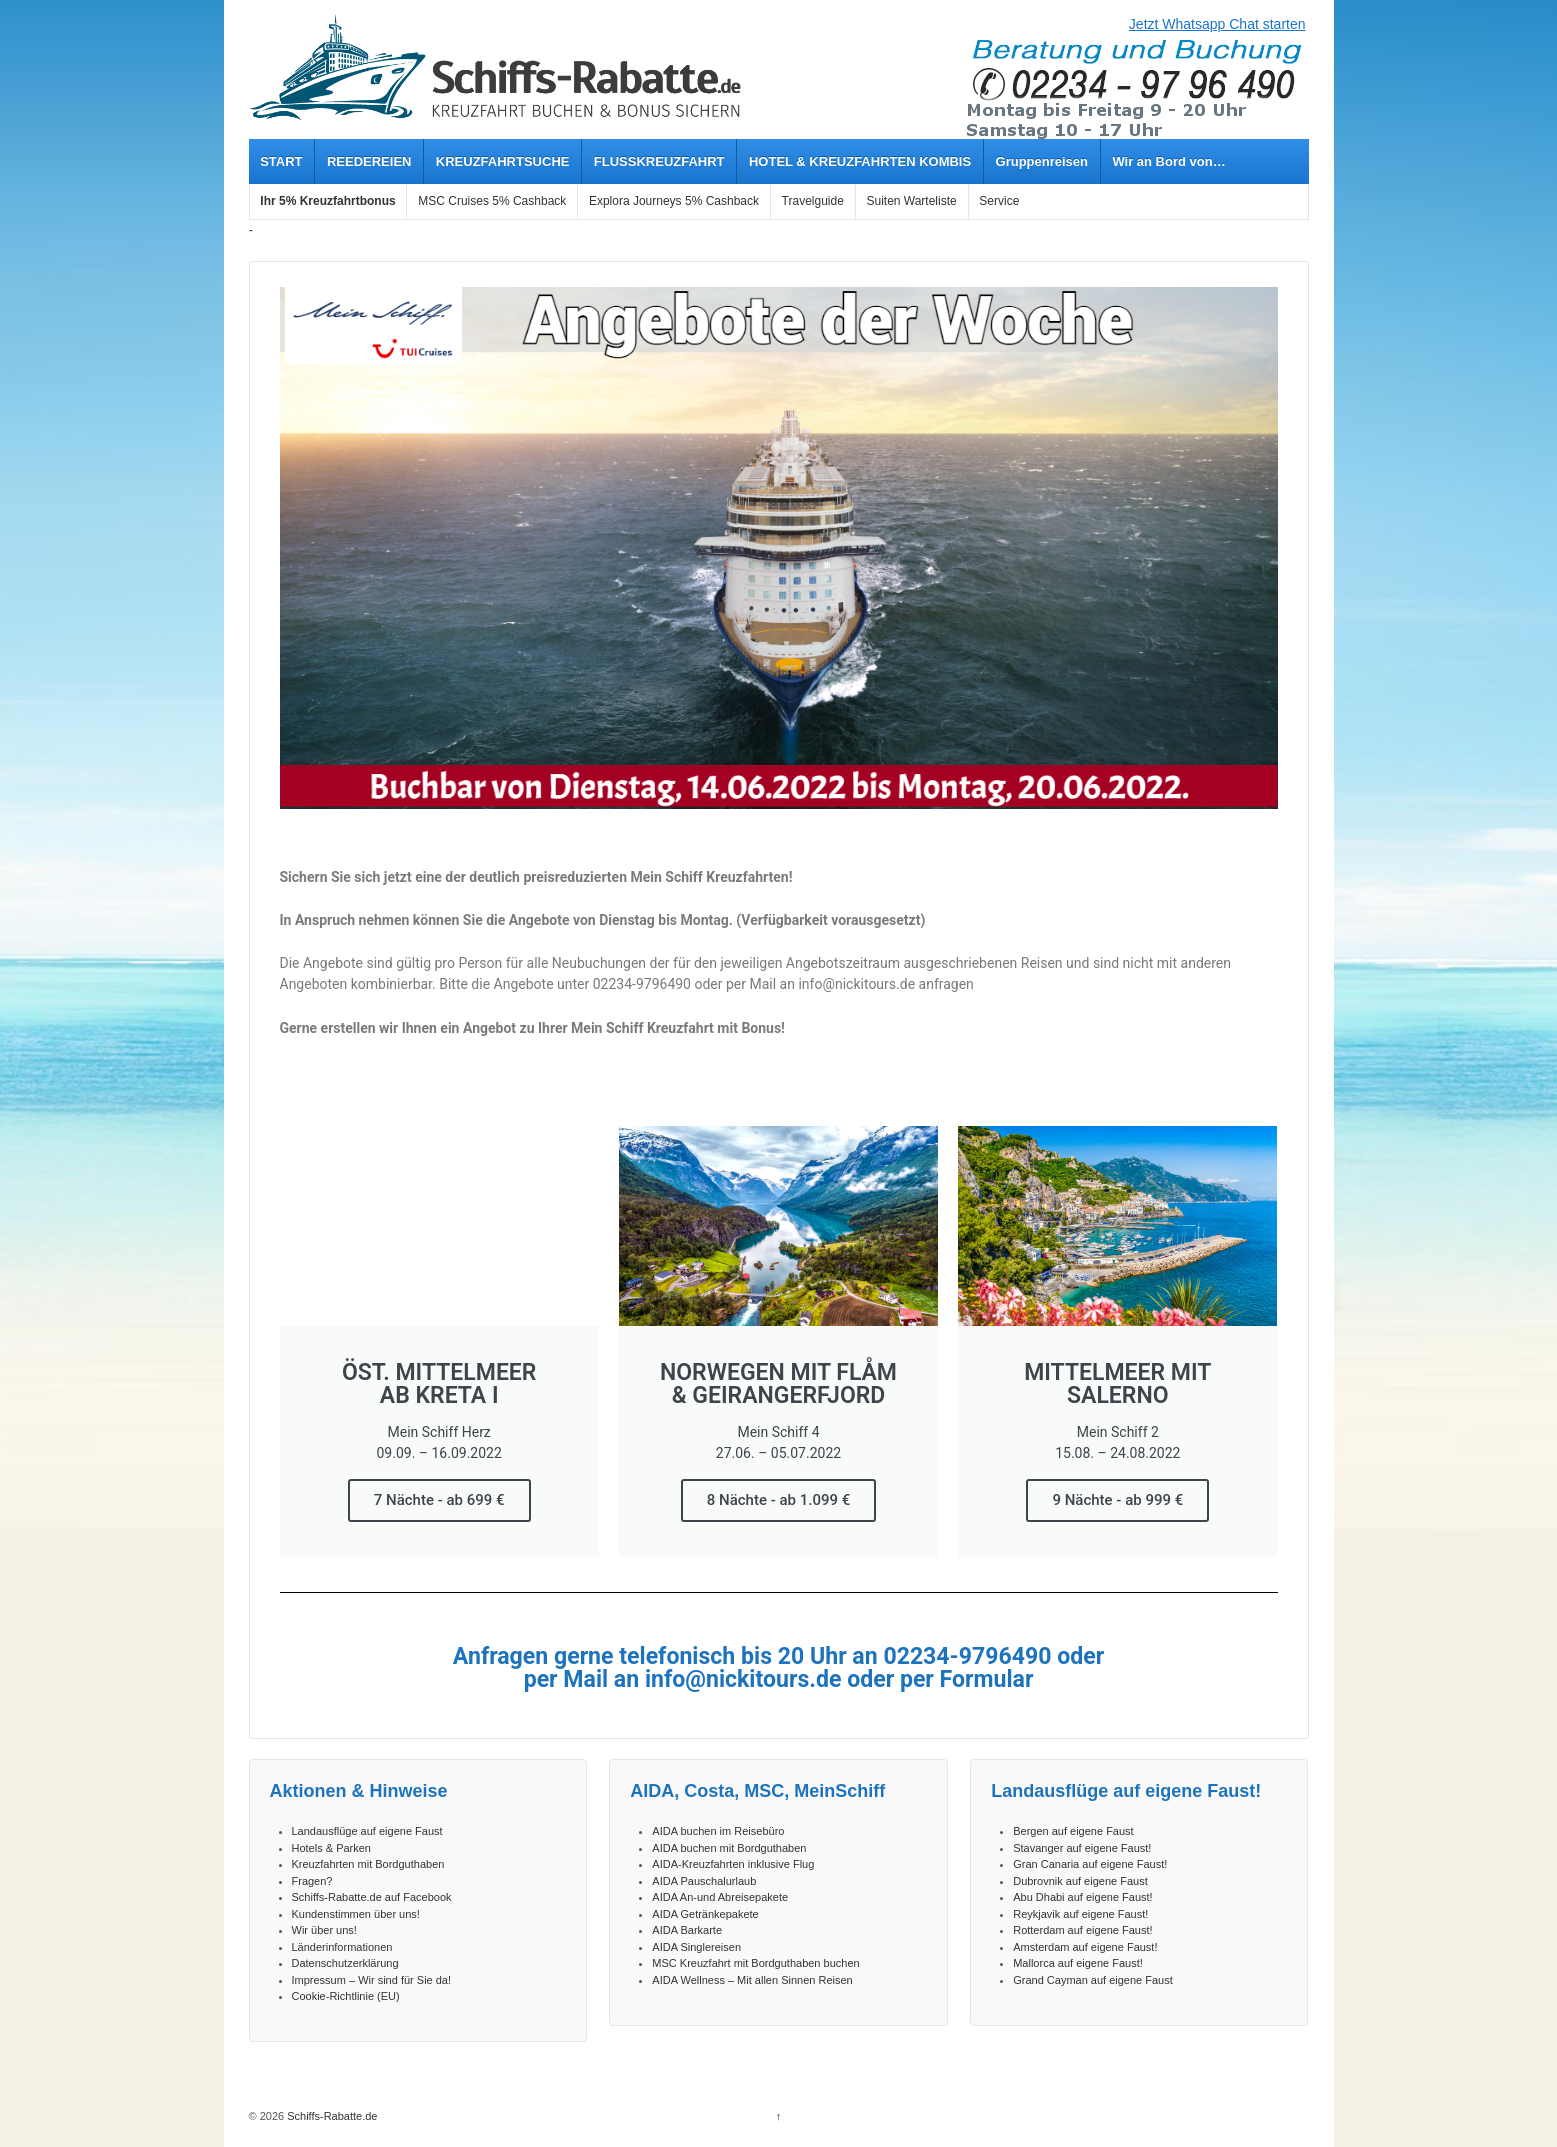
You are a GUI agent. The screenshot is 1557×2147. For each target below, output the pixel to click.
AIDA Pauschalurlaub (704, 1881)
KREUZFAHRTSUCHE (503, 161)
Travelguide (813, 201)
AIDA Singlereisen (696, 1947)
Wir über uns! (324, 1930)
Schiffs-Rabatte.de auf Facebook (372, 1897)
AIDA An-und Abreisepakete (720, 1897)
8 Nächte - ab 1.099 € (779, 1500)
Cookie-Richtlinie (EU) (346, 1996)
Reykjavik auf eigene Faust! (1080, 1914)
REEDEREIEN (369, 161)
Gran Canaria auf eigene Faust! (1090, 1864)
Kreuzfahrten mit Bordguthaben (368, 1864)
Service (999, 201)
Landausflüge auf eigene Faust (367, 1831)
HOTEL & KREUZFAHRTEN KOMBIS (860, 161)
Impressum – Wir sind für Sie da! (372, 1980)
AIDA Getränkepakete (705, 1914)
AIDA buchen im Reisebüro (718, 1831)
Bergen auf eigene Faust (1073, 1831)
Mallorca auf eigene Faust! (1078, 1963)
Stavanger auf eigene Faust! (1082, 1848)
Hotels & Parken (331, 1848)
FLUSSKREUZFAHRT (659, 161)
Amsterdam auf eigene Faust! (1085, 1947)
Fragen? (312, 1881)
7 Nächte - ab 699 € (439, 1500)
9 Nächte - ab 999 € (1117, 1500)
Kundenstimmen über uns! (356, 1914)
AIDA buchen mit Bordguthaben (729, 1848)
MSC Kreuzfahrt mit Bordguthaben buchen (755, 1963)
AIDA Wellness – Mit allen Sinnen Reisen (752, 1980)
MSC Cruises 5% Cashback (492, 201)
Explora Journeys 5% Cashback (674, 201)
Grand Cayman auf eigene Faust (1093, 1980)
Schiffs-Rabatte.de (330, 2116)
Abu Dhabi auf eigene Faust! (1082, 1897)
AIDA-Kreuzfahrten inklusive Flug (733, 1864)
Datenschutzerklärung (345, 1963)
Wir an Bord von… (1168, 161)
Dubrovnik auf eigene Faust (1080, 1881)
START (281, 161)
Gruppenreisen (1042, 161)
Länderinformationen (342, 1947)
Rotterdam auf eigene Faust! (1082, 1930)
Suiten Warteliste (911, 201)
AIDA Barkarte (687, 1930)
